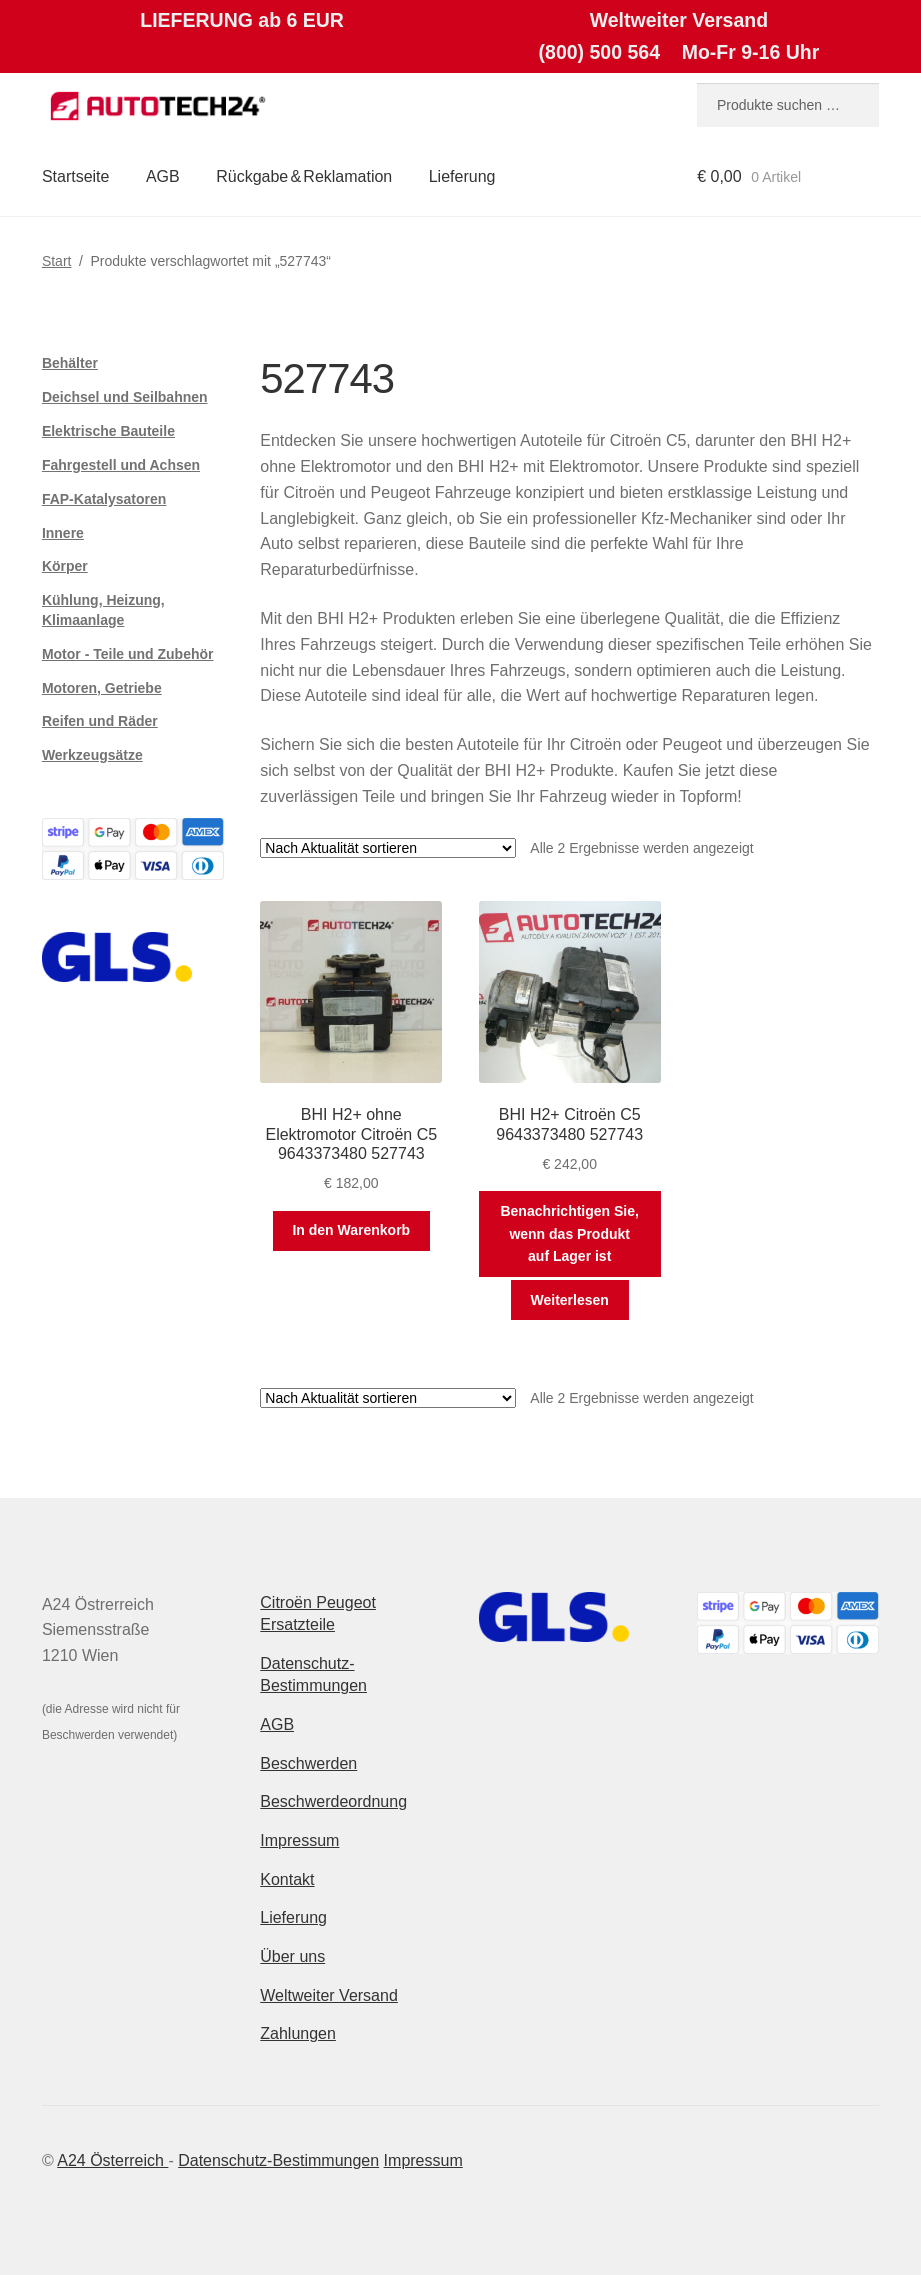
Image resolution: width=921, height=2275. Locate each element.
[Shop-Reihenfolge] (388, 848)
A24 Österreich (112, 2160)
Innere (63, 533)
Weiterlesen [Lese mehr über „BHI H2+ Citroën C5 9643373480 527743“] (570, 1300)
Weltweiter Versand (329, 1995)
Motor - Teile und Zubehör (128, 654)
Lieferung (462, 176)
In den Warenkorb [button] (351, 1230)
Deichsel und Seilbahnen (125, 397)
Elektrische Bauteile (108, 431)
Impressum (299, 1840)
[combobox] (788, 105)
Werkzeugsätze (92, 755)
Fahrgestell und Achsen (121, 465)
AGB (163, 176)
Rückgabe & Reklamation (304, 176)
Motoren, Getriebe (102, 688)
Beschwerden (308, 1763)
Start (57, 261)
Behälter (70, 363)
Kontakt (287, 1879)
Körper (65, 566)
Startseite (76, 176)
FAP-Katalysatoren (104, 499)
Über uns (292, 1956)
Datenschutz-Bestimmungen (278, 2160)
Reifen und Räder (100, 721)
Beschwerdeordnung (333, 1801)
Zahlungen (298, 2033)
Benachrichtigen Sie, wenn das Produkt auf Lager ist (569, 1233)
